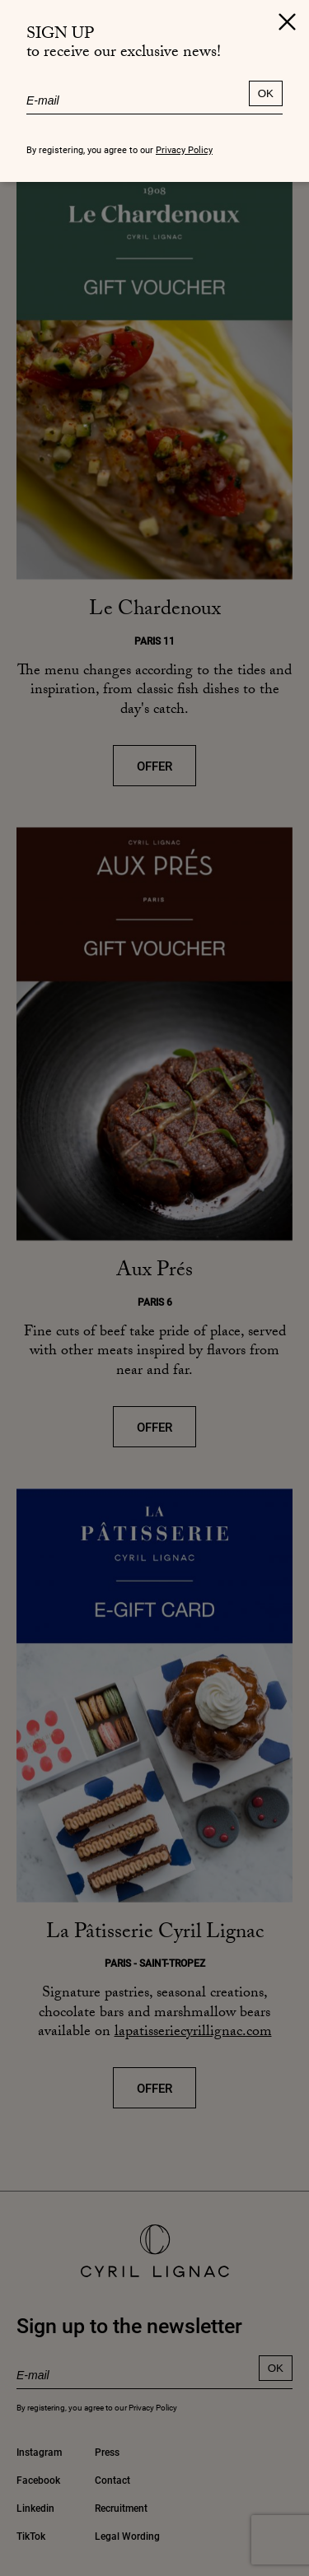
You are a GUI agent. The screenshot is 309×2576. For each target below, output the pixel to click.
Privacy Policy (184, 149)
